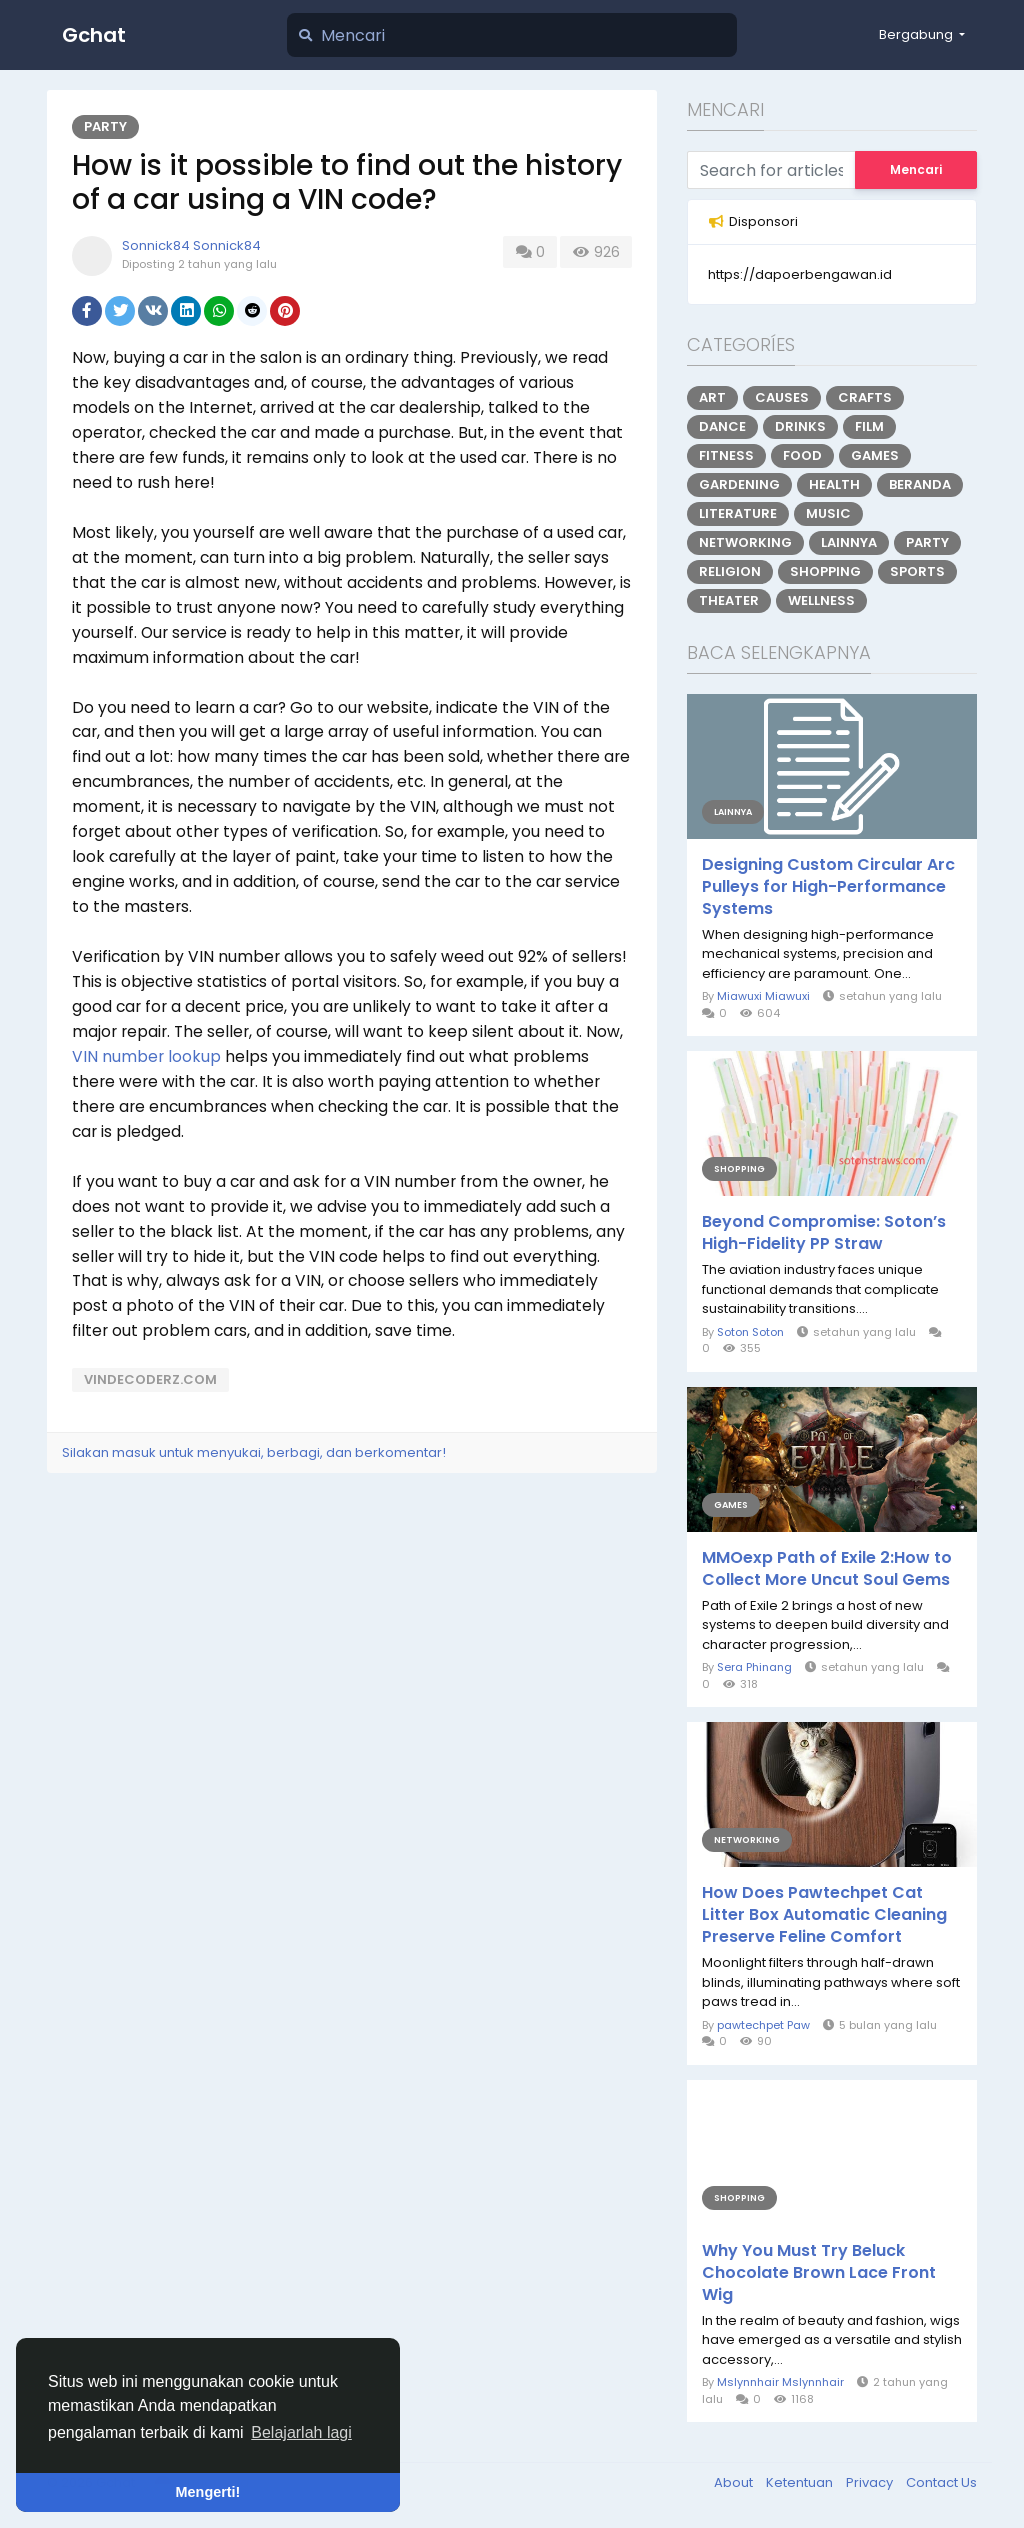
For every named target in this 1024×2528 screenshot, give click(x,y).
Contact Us (941, 2482)
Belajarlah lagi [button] (301, 2432)
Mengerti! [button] (208, 2492)
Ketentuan (801, 2482)
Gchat (94, 35)
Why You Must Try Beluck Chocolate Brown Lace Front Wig (819, 2273)
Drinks (800, 426)
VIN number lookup (146, 1056)
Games (875, 455)
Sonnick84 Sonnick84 (191, 245)
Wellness (821, 600)
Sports (917, 571)
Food (802, 455)
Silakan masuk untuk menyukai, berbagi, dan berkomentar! (254, 1452)
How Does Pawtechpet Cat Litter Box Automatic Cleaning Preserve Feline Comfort (824, 1915)
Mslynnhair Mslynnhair (780, 2382)
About (735, 2482)
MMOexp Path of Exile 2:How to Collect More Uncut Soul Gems (827, 1569)
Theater (729, 600)
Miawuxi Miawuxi (763, 996)
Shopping (825, 571)
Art (712, 397)
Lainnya (849, 542)
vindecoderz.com (150, 1379)
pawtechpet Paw (763, 2025)
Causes (782, 397)
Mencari (916, 169)
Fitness (726, 455)
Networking (745, 542)
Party (105, 126)
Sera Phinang (754, 1667)
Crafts (865, 397)
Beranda (920, 484)
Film (869, 426)
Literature (738, 513)
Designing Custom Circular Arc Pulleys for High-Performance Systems (828, 887)
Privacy (871, 2482)
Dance (722, 426)
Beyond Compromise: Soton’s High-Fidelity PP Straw (824, 1233)
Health (834, 484)
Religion (730, 571)
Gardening (739, 484)
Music (828, 513)
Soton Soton (750, 1332)
